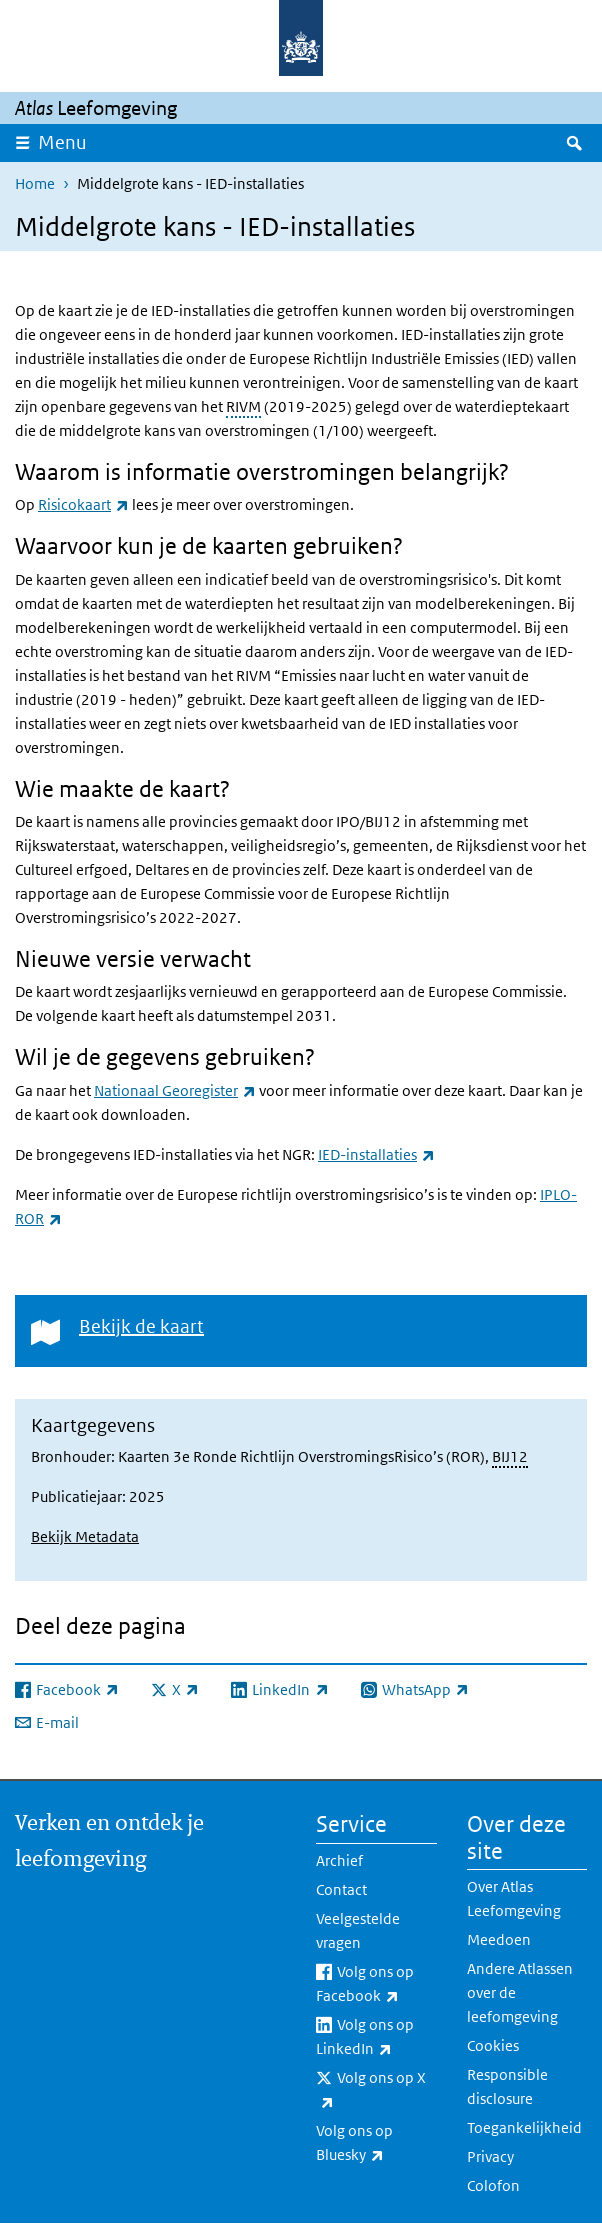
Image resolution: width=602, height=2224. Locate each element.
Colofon (493, 2185)
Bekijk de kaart (141, 1326)
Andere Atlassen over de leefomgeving (520, 1992)
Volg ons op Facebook (376, 1985)
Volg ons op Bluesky (376, 2144)
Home (35, 183)
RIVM (243, 406)
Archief (339, 1860)
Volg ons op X (371, 2091)
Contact (341, 1889)
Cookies (493, 2045)
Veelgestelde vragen (358, 1930)
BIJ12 (510, 1456)
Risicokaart (83, 504)
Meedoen (499, 1939)
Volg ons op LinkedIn (376, 2038)
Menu (62, 142)
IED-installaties (376, 1154)
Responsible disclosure (507, 2086)
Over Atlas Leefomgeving (514, 1898)
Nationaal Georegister (175, 1090)
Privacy (490, 2156)
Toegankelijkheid (524, 2127)
